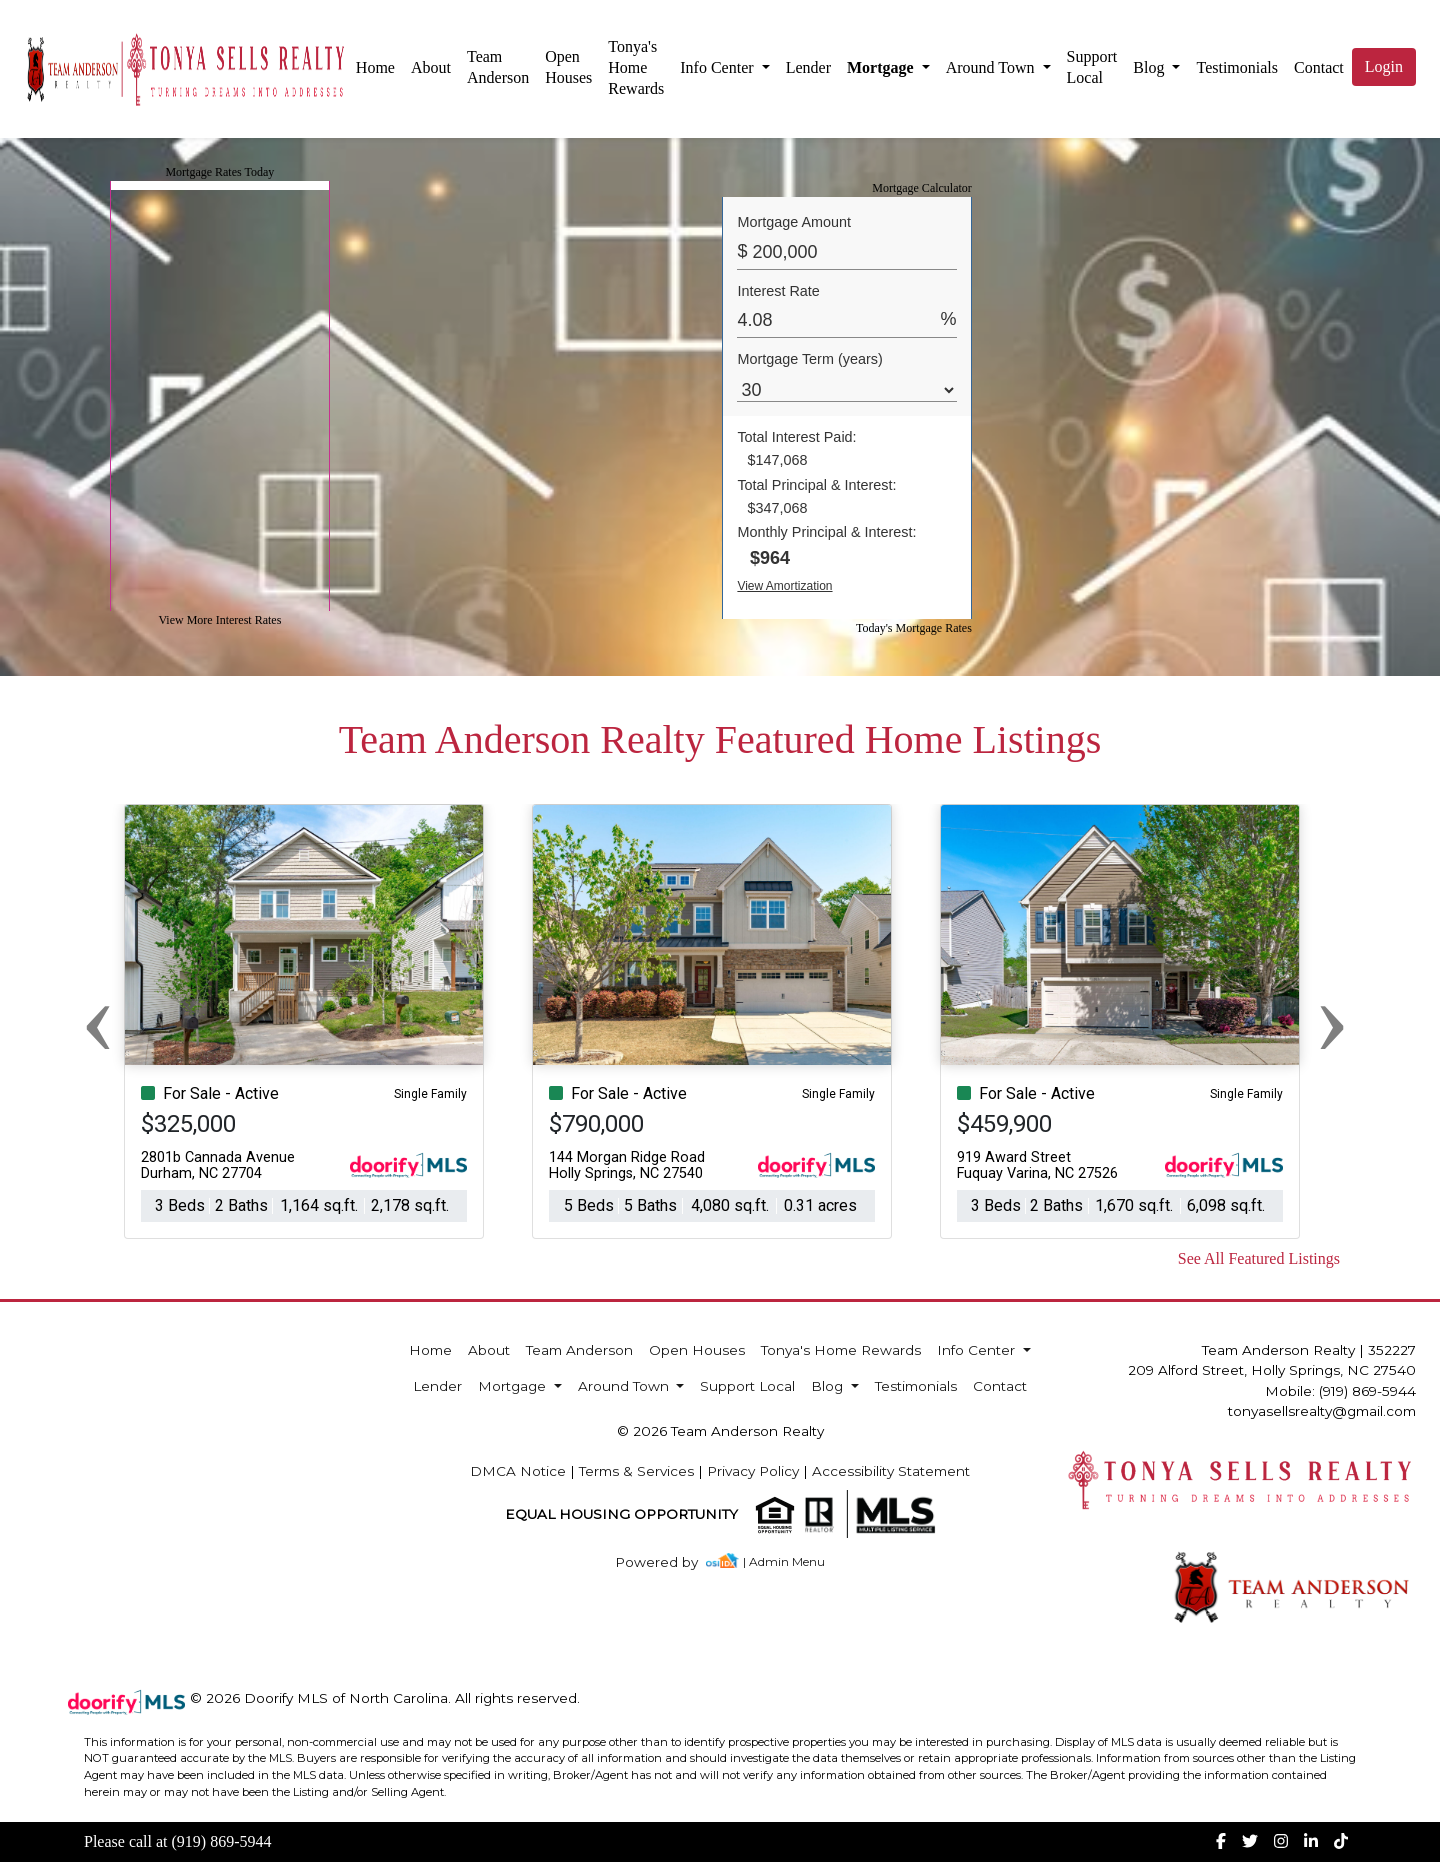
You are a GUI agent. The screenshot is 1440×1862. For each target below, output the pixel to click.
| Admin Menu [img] (784, 1561)
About (431, 67)
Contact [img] (1319, 67)
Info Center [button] (718, 67)
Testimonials (1237, 67)
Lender (808, 67)
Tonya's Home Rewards (636, 67)
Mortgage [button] (882, 67)
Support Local (1092, 67)
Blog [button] (1150, 67)
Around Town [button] (992, 67)
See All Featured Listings (1259, 1258)
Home (375, 67)
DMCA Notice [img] (518, 1471)
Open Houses (568, 67)
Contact (1000, 1386)
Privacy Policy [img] (753, 1471)
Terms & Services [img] (636, 1471)
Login (1384, 66)
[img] (668, 1562)
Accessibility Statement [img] (891, 1471)
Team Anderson (498, 67)
